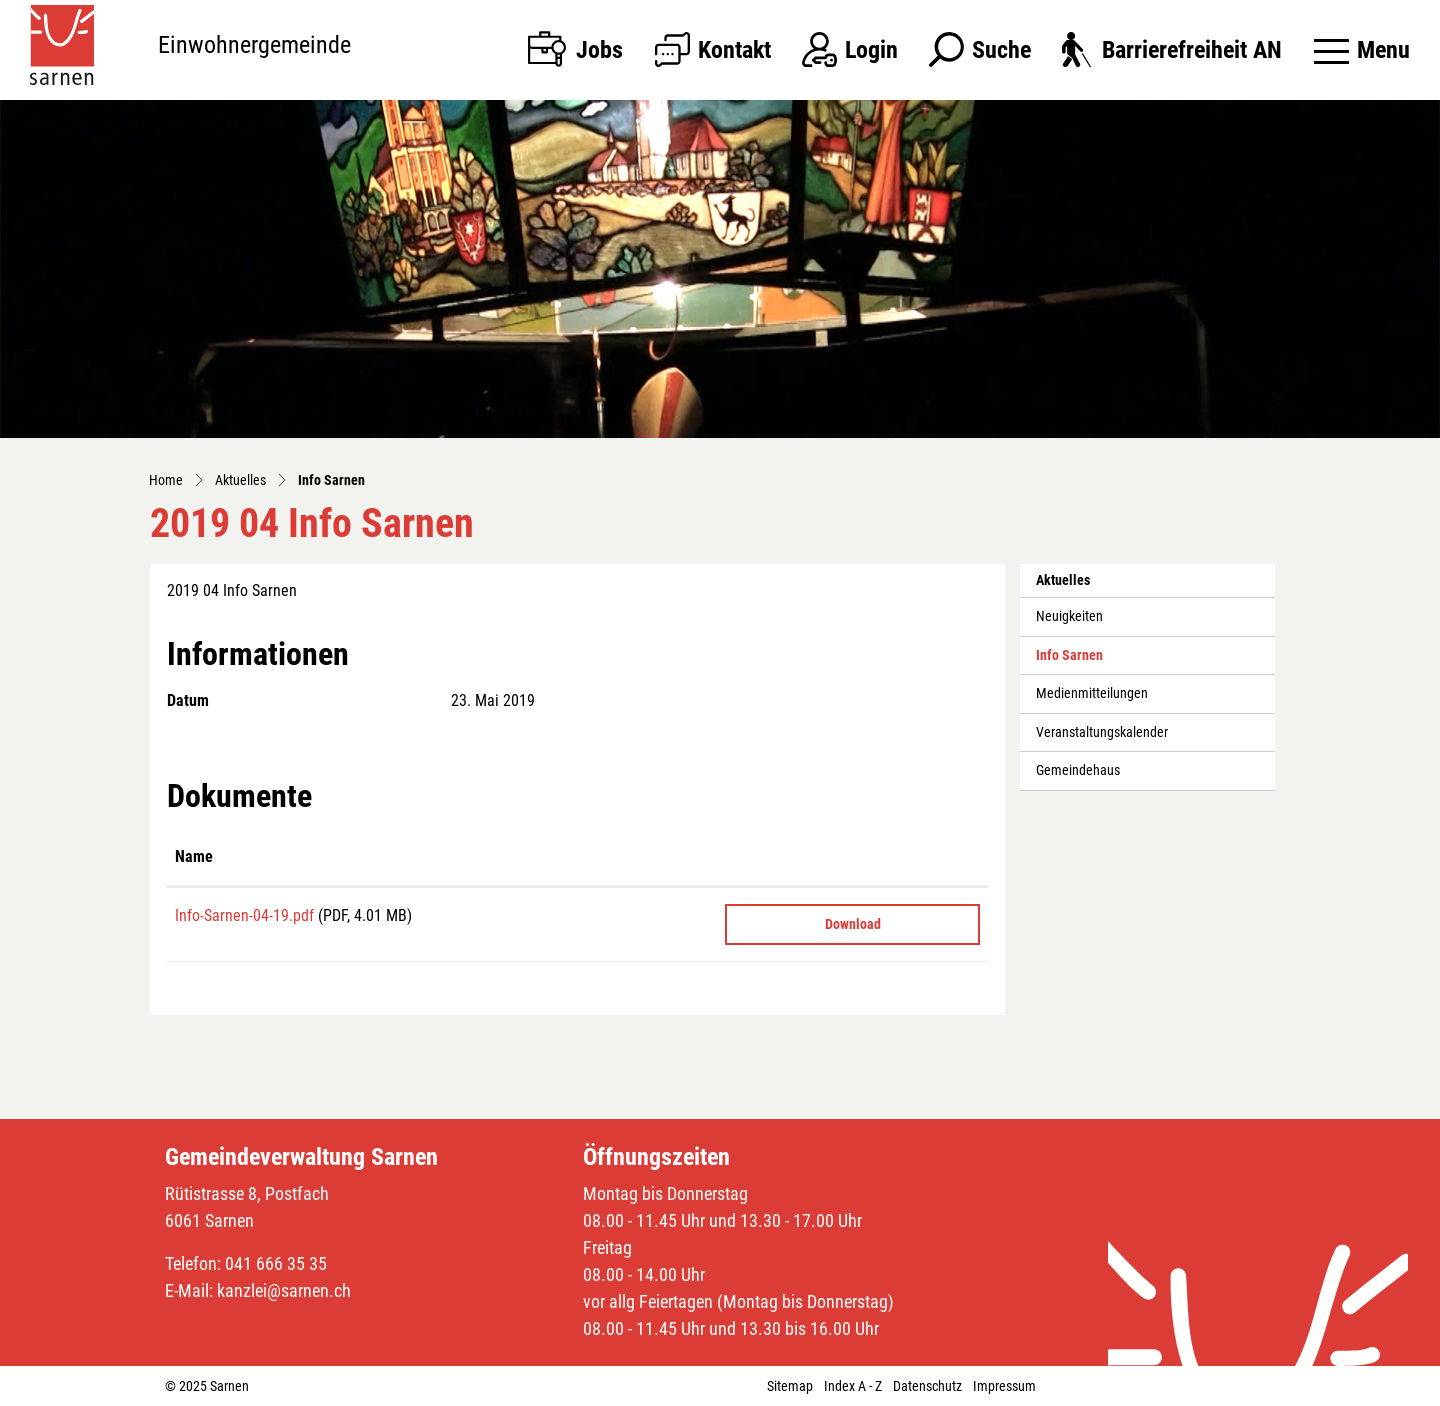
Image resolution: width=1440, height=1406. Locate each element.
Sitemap (790, 1386)
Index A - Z (853, 1386)
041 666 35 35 (276, 1263)
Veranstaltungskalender (1102, 732)
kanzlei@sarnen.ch (284, 1290)
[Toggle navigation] (1362, 50)
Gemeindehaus (1078, 770)
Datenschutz (927, 1386)
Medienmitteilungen (1092, 693)
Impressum (1004, 1386)
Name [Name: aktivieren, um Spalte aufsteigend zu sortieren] (194, 856)
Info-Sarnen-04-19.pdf (244, 915)
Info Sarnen (1080, 661)
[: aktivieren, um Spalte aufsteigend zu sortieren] (852, 858)
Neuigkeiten (1069, 616)
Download (853, 924)
